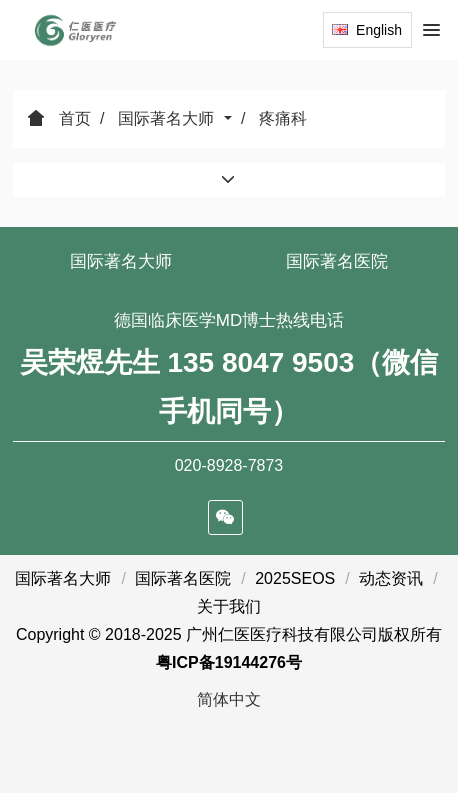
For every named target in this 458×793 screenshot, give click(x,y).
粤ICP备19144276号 (229, 662)
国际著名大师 (168, 118)
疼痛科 (283, 118)
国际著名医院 (337, 261)
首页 (59, 118)
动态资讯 (391, 578)
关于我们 (229, 606)
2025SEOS (295, 578)
